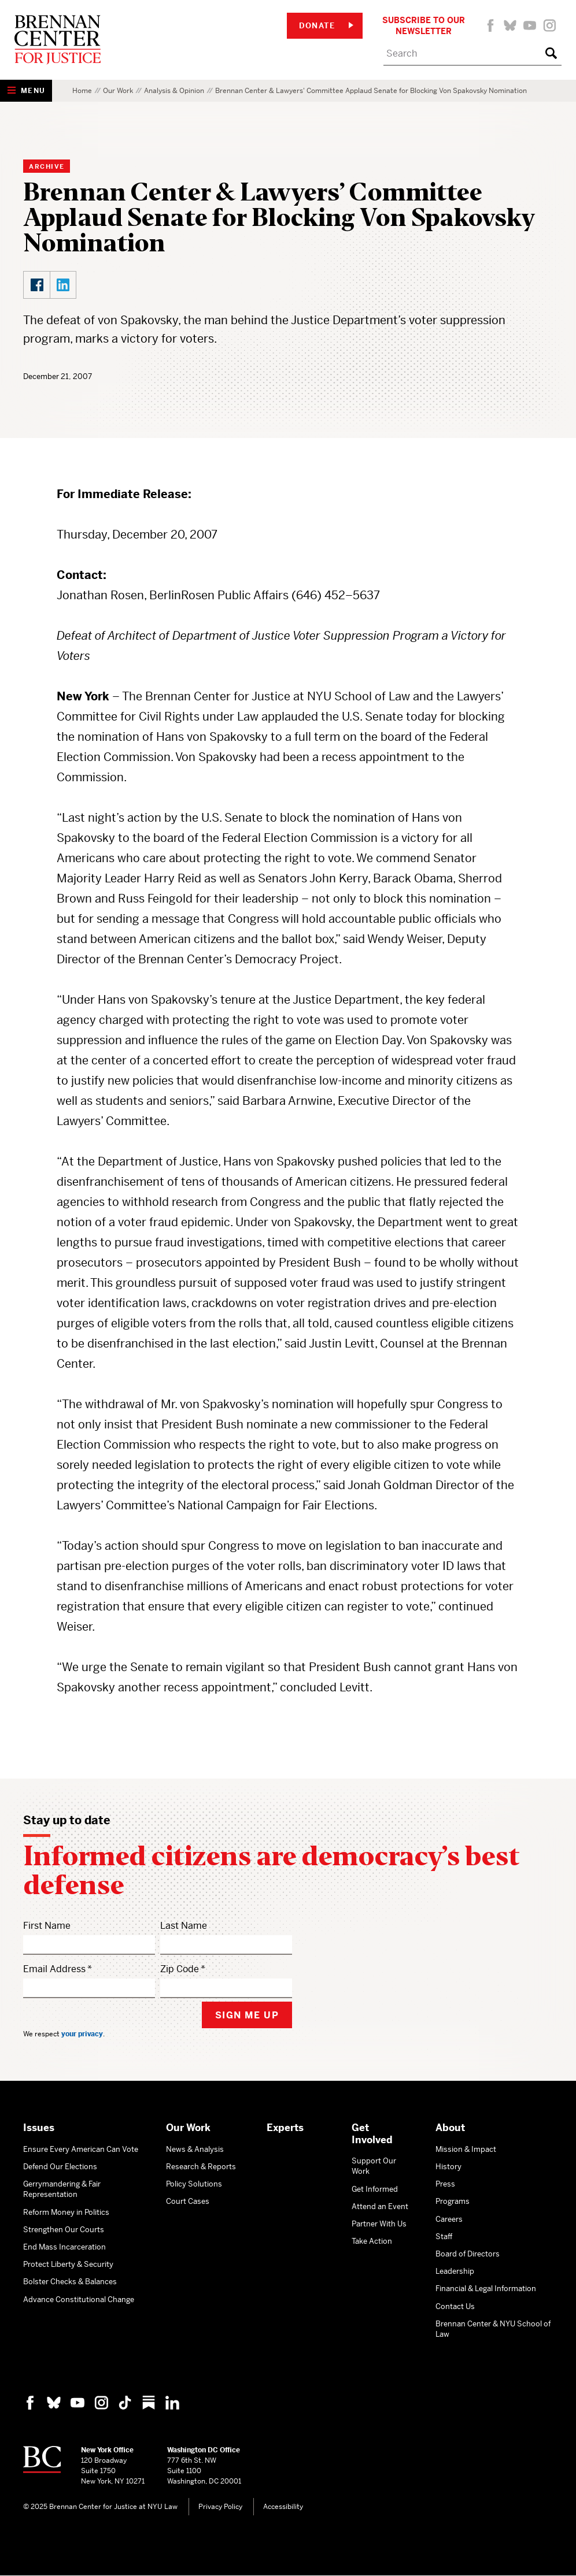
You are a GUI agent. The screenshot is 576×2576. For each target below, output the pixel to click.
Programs (452, 2201)
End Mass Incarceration (64, 2247)
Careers (449, 2219)
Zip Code (179, 1969)
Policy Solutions (194, 2184)
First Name (47, 1926)
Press (445, 2184)
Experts (285, 2127)
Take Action (372, 2241)
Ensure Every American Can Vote (80, 2149)
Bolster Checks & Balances (70, 2282)
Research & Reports (201, 2167)
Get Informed (375, 2189)
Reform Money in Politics (66, 2212)
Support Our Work (374, 2166)
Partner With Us (379, 2224)
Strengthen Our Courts (63, 2229)
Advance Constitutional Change (78, 2299)
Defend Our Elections (60, 2167)
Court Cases (187, 2201)
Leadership (454, 2271)
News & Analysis (195, 2149)
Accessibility (283, 2506)
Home (82, 90)
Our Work (118, 90)
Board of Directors (467, 2254)
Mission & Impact (465, 2149)
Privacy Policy (220, 2506)
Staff (443, 2236)
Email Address (54, 1969)
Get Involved (372, 2134)
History (448, 2167)
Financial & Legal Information (485, 2288)
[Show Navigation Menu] (26, 91)
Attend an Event (380, 2206)
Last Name (183, 1926)
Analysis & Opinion (174, 90)
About (450, 2127)
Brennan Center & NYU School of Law (493, 2329)
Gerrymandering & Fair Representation (62, 2189)
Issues (38, 2127)
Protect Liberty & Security (68, 2264)
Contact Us (455, 2306)
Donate (326, 26)
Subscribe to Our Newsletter (423, 25)
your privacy (82, 2034)
